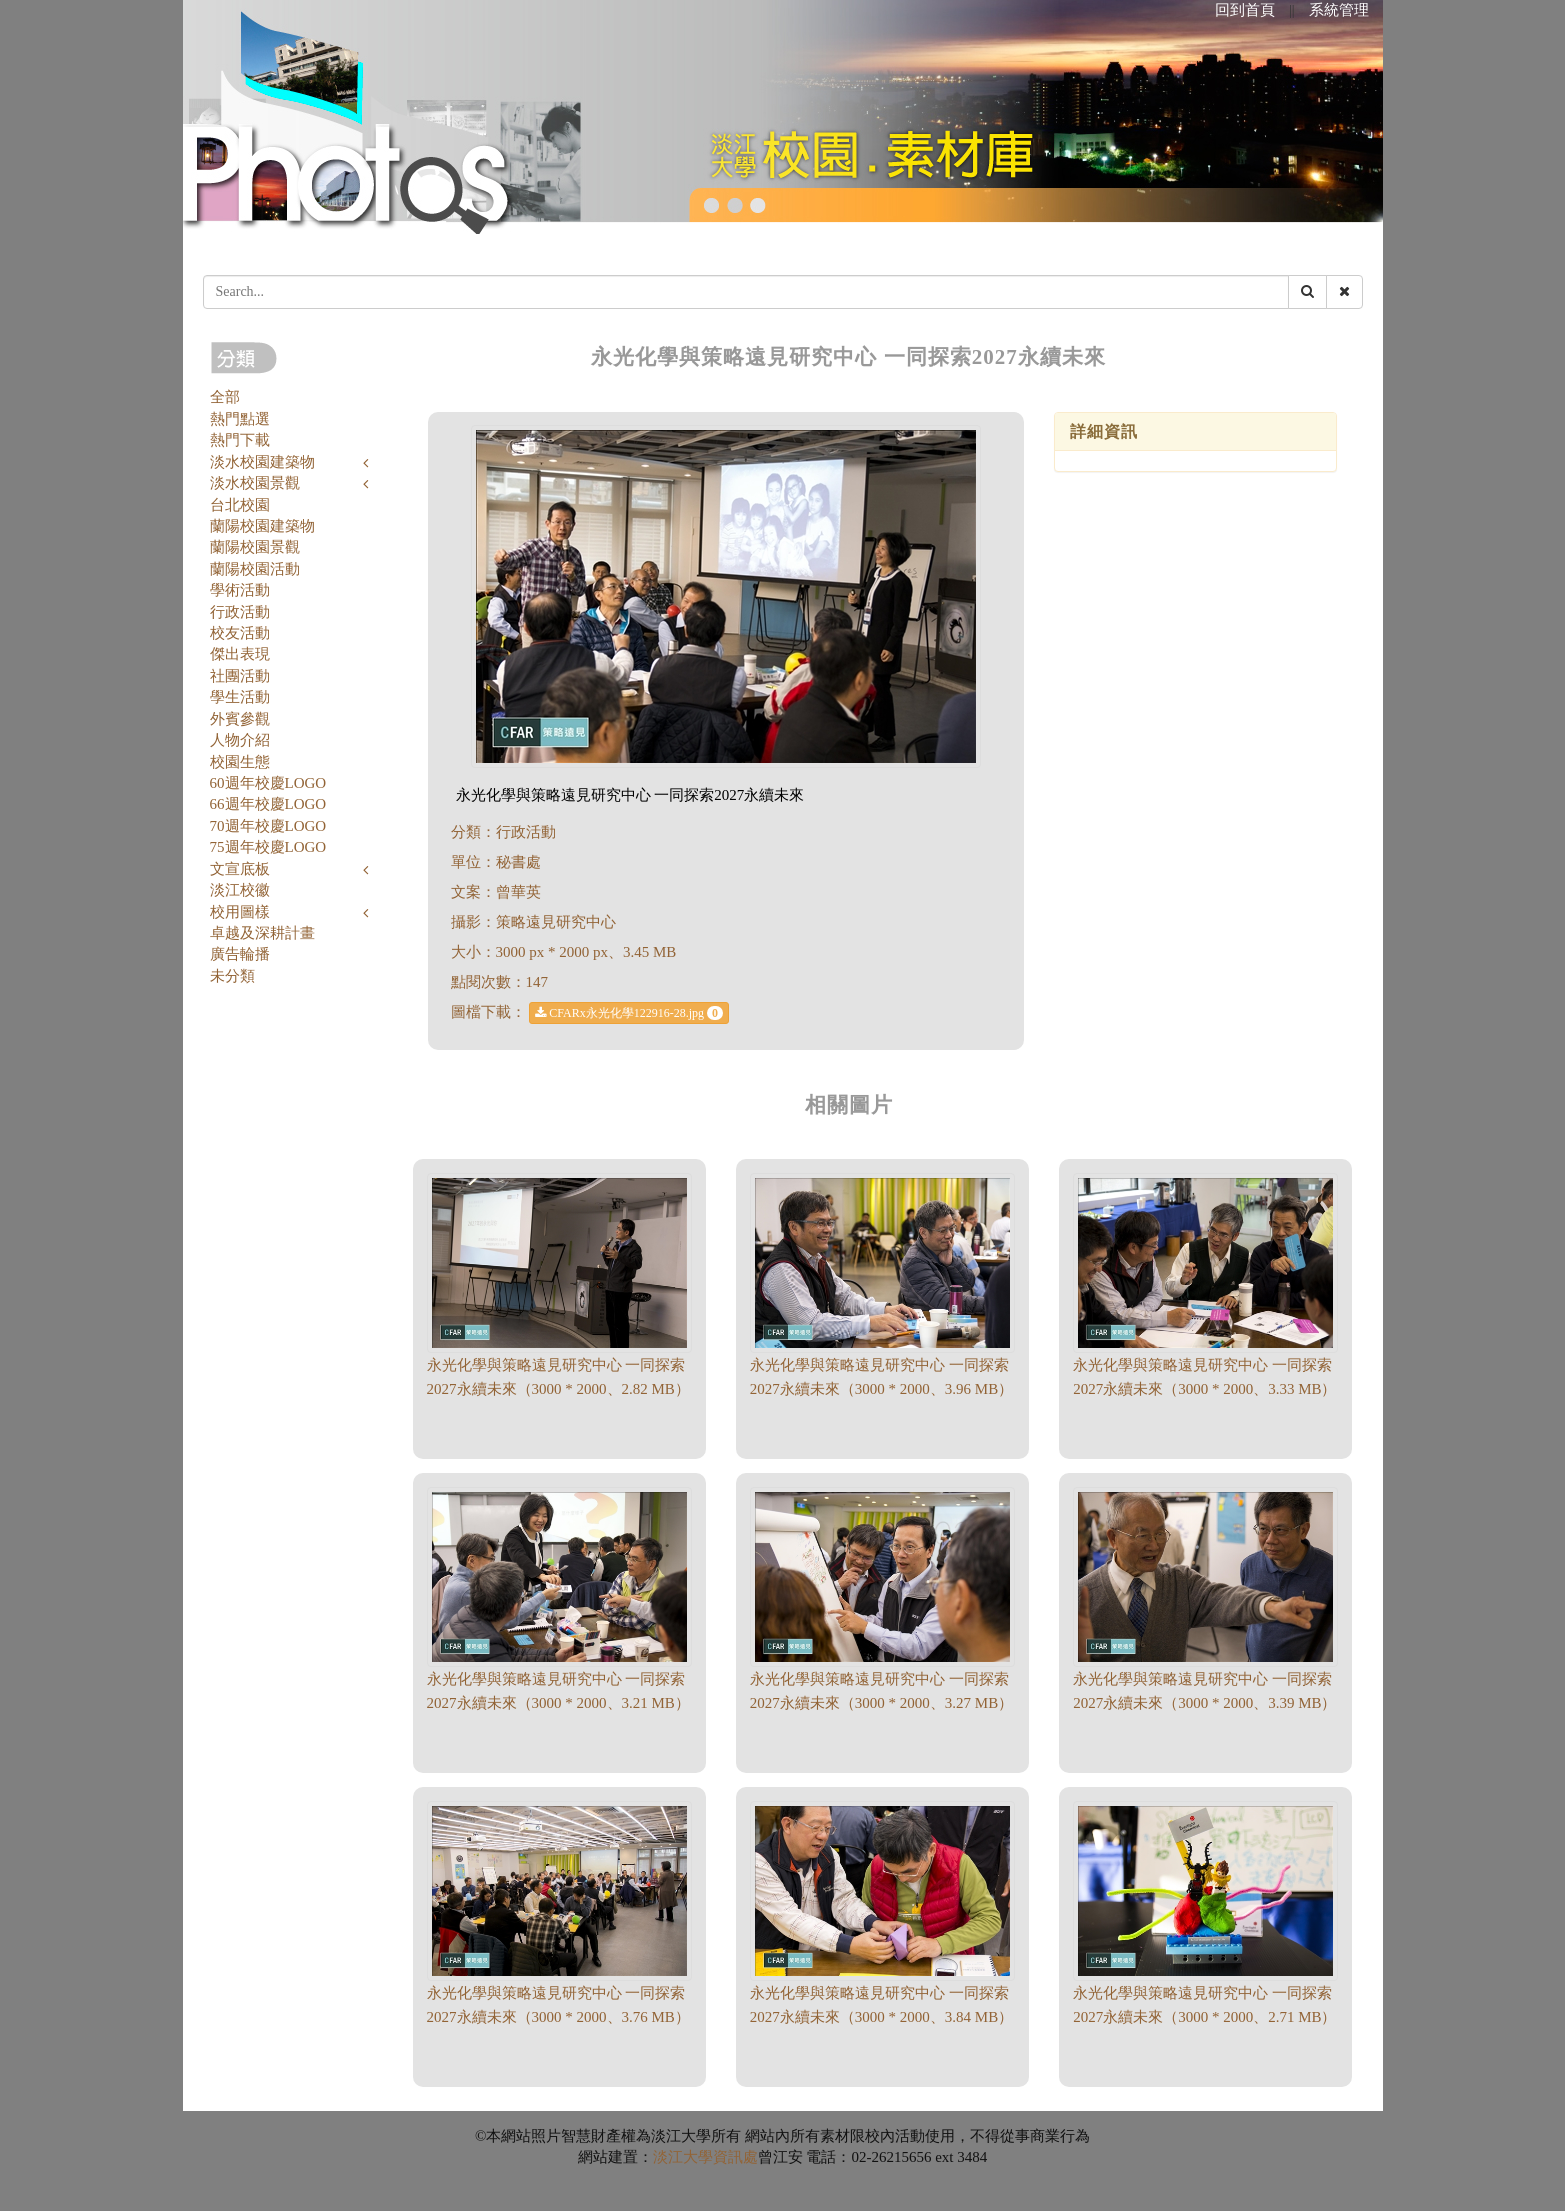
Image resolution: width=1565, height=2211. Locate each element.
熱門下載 (240, 440)
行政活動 (240, 612)
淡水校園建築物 (262, 462)
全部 (225, 397)
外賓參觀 (240, 719)
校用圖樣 (240, 912)
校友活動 (240, 633)
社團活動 (240, 676)
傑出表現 (240, 654)
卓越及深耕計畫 (262, 933)
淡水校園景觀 (255, 483)
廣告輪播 (240, 954)
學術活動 (240, 590)
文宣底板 (240, 869)
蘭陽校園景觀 (255, 547)
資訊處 (735, 2157)
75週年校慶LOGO (268, 847)
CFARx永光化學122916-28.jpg (629, 1013)
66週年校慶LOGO (268, 804)
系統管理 (1339, 10)
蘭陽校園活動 (255, 569)
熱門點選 (240, 419)
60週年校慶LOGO (268, 783)
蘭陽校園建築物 (262, 526)
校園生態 (240, 762)
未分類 (232, 976)
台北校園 (240, 505)
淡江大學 (683, 2157)
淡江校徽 (240, 890)
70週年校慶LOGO (268, 826)
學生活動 (240, 697)
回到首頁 (1245, 10)
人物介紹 (240, 740)
